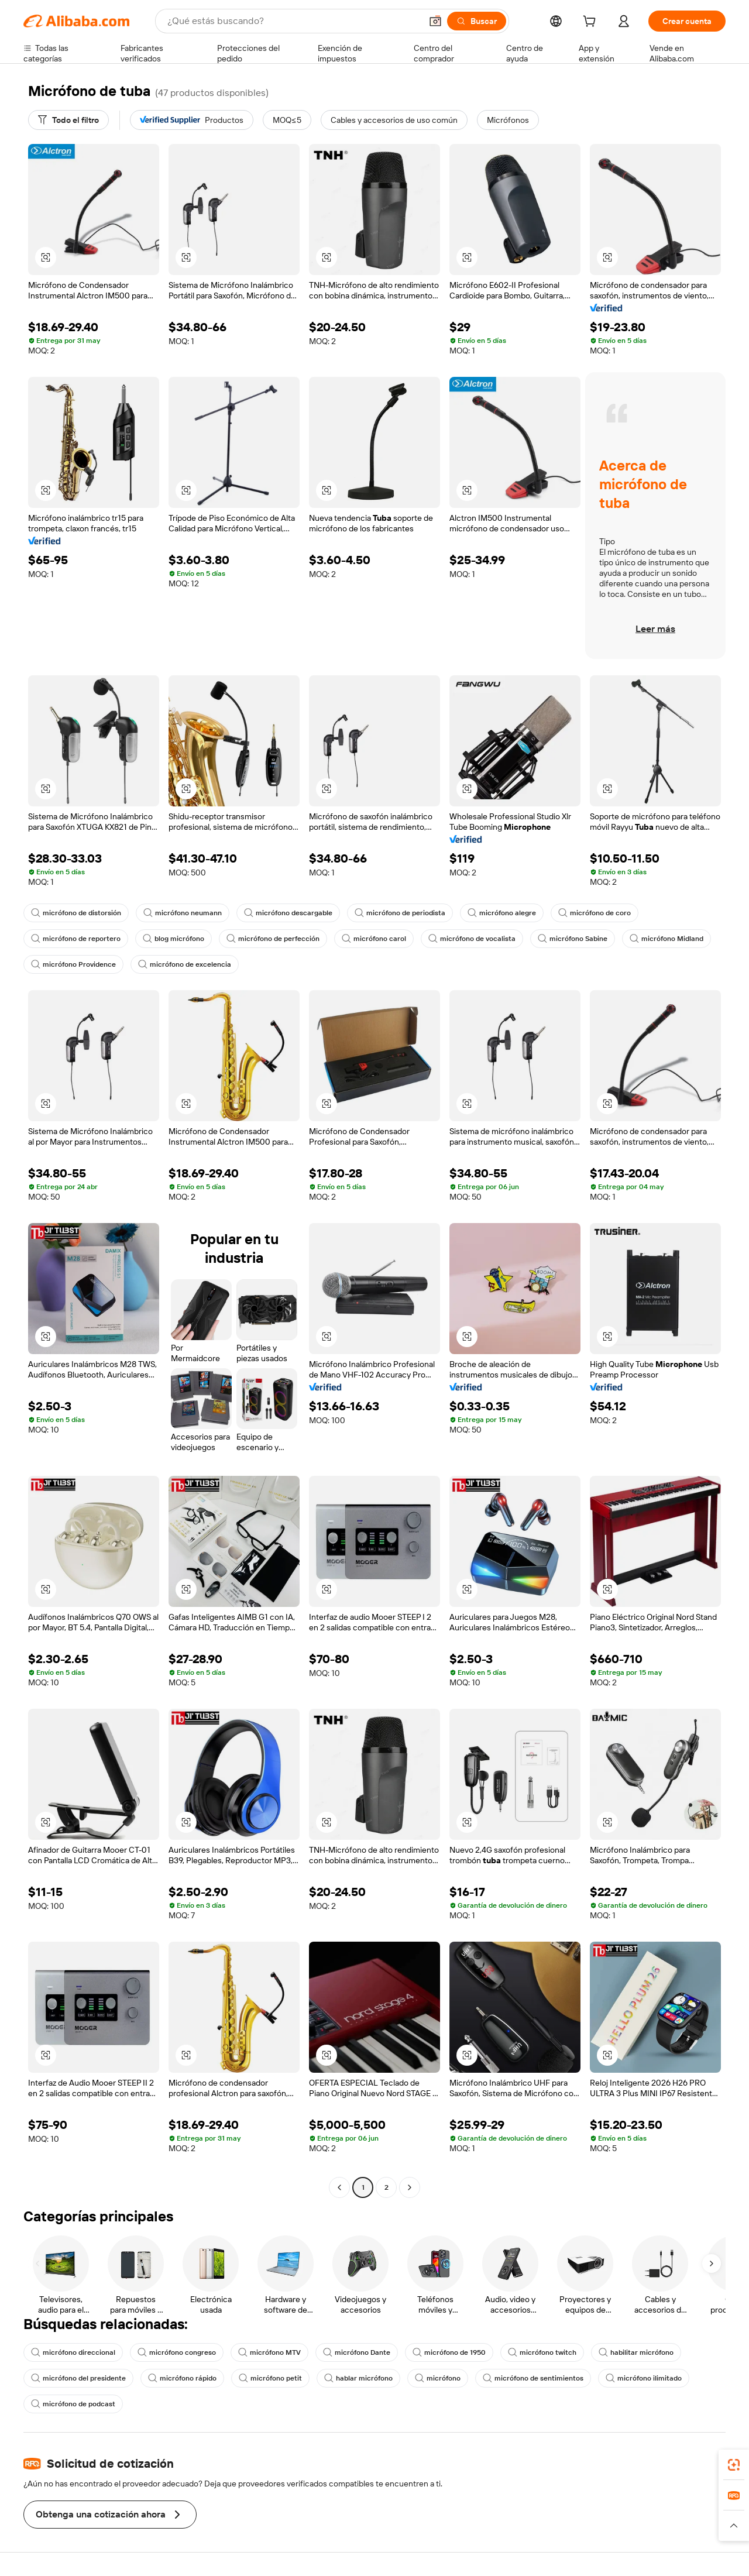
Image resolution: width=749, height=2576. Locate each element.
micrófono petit (270, 2378)
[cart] (591, 23)
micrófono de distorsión (76, 913)
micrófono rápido (182, 2378)
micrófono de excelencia (184, 964)
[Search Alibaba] (293, 21)
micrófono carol (374, 938)
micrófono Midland (666, 938)
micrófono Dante (356, 2352)
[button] (435, 21)
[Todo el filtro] (68, 120)
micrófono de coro (594, 913)
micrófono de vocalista (472, 938)
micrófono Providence (73, 964)
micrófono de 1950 (449, 2352)
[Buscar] (476, 21)
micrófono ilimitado (644, 2378)
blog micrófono (173, 938)
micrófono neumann (182, 913)
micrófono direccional (73, 2352)
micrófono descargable (288, 913)
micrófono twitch (542, 2352)
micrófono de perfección (272, 938)
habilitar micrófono (636, 2352)
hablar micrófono (358, 2378)
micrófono (438, 2378)
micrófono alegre (502, 913)
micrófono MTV (269, 2352)
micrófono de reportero (76, 938)
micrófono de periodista (400, 913)
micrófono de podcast (73, 2404)
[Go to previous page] (339, 2187)
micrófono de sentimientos (533, 2378)
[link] (734, 2465)
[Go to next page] (409, 2187)
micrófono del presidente (78, 2378)
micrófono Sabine (572, 938)
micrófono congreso (177, 2352)
